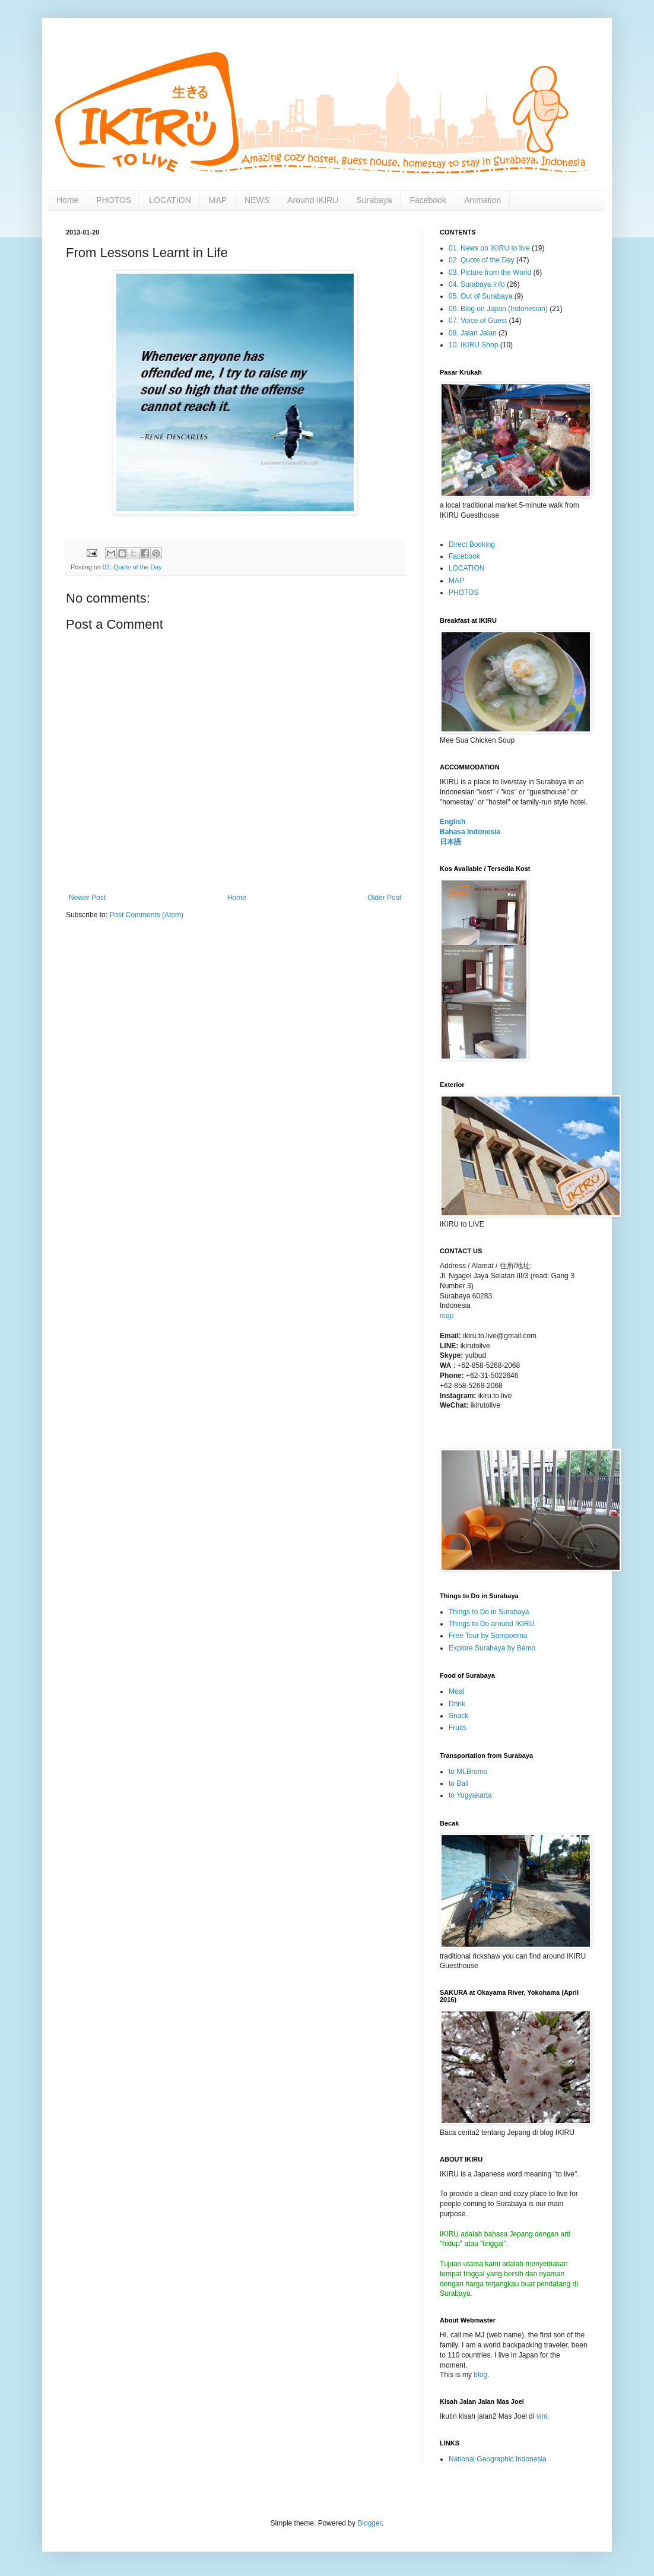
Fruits (457, 1727)
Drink (457, 1704)
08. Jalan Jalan (473, 333)
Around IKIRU (312, 200)
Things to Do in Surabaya (489, 1612)
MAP (218, 200)
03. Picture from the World (490, 272)
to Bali (458, 1783)
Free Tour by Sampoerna (488, 1635)
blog (480, 2375)
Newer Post (87, 897)
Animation (482, 200)
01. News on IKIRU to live (489, 248)
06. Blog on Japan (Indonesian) (498, 309)
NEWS (257, 200)
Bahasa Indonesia (470, 832)
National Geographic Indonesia (498, 2459)
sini (541, 2416)
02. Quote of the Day (132, 567)
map (446, 1315)
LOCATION (170, 200)
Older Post (384, 897)
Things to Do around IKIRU (491, 1624)
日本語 (450, 842)
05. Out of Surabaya (480, 296)
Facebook (427, 200)
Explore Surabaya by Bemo (492, 1648)
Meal (456, 1691)
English (452, 822)
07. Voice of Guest (478, 320)
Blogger (369, 2523)
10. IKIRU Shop (473, 345)
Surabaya (374, 200)
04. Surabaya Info (477, 284)
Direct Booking (472, 544)
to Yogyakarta (470, 1795)
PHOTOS (113, 200)
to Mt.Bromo (468, 1771)
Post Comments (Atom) (146, 915)
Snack (458, 1716)
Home (67, 200)
